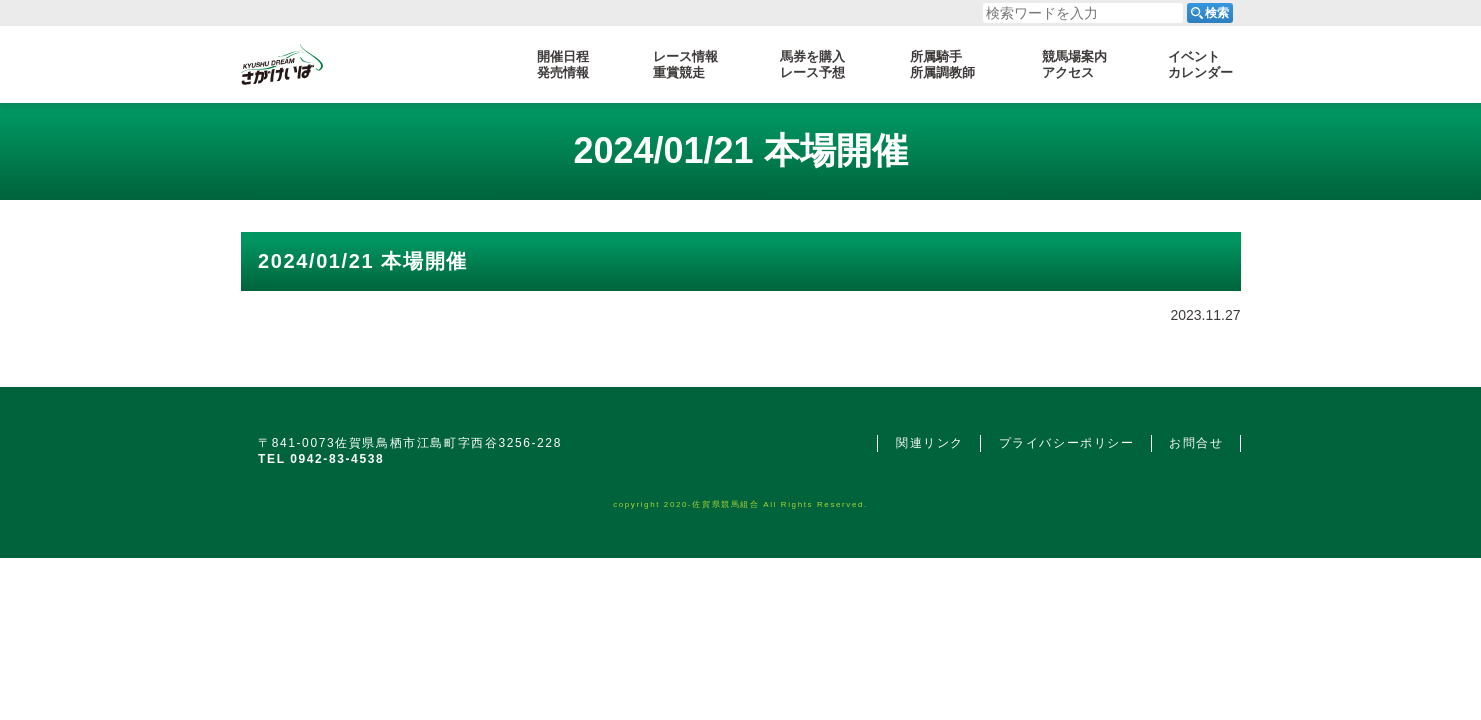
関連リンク (930, 443)
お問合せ (1196, 443)
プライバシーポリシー (1067, 443)
